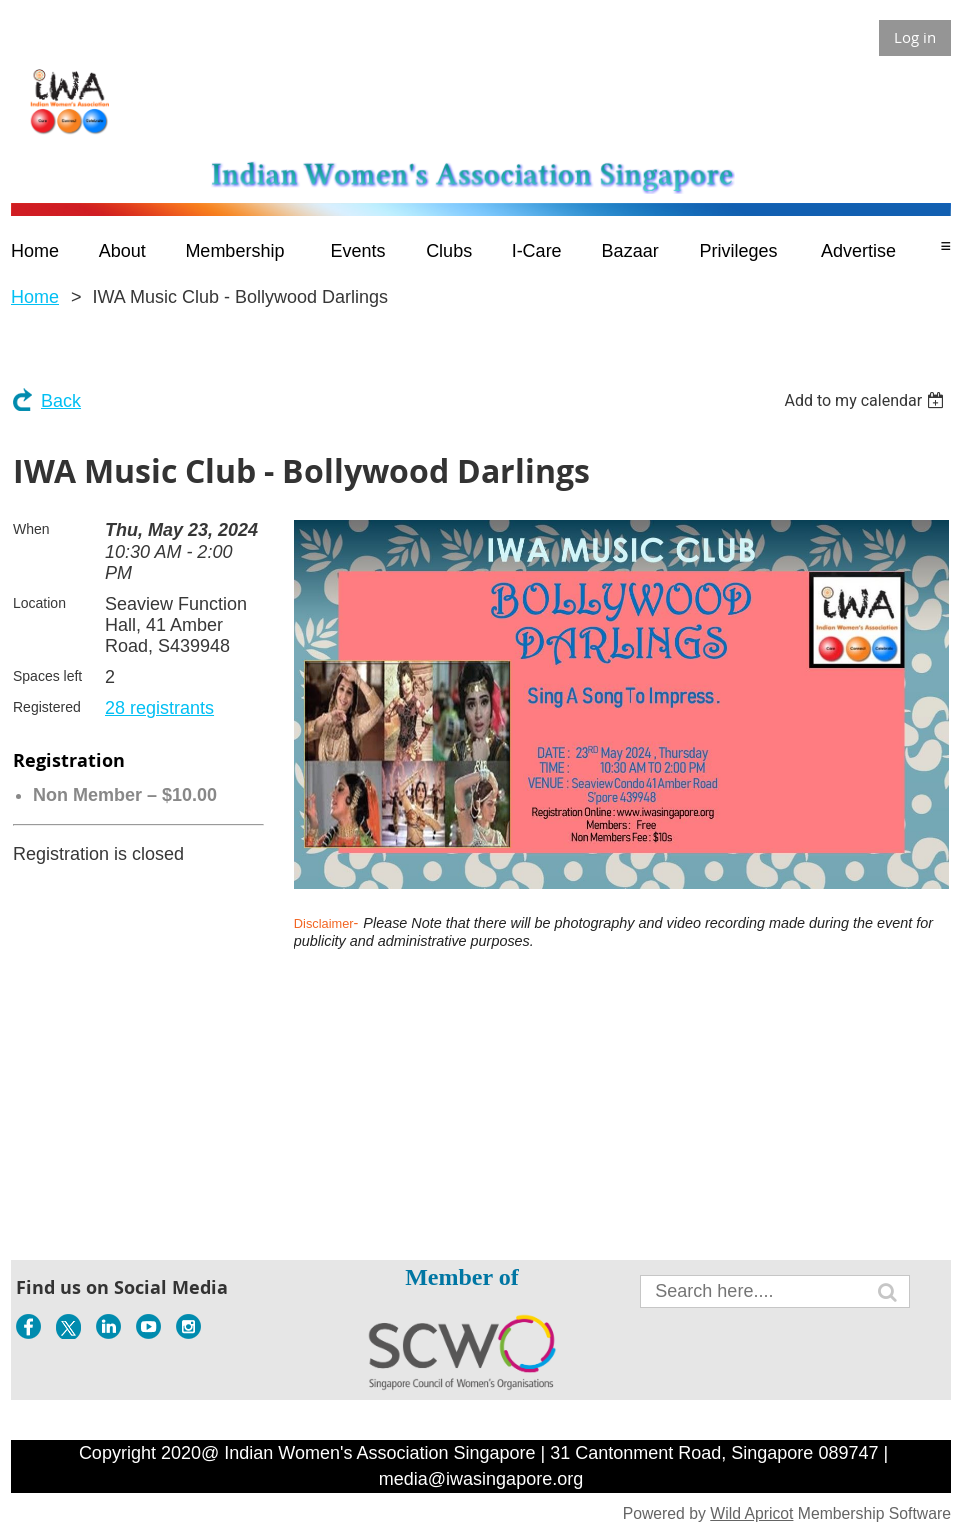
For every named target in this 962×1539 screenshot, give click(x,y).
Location (39, 603)
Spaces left (47, 676)
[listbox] (866, 400)
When (31, 529)
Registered (47, 707)
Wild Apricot (751, 1513)
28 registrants (159, 708)
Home (35, 297)
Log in (915, 37)
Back (61, 401)
